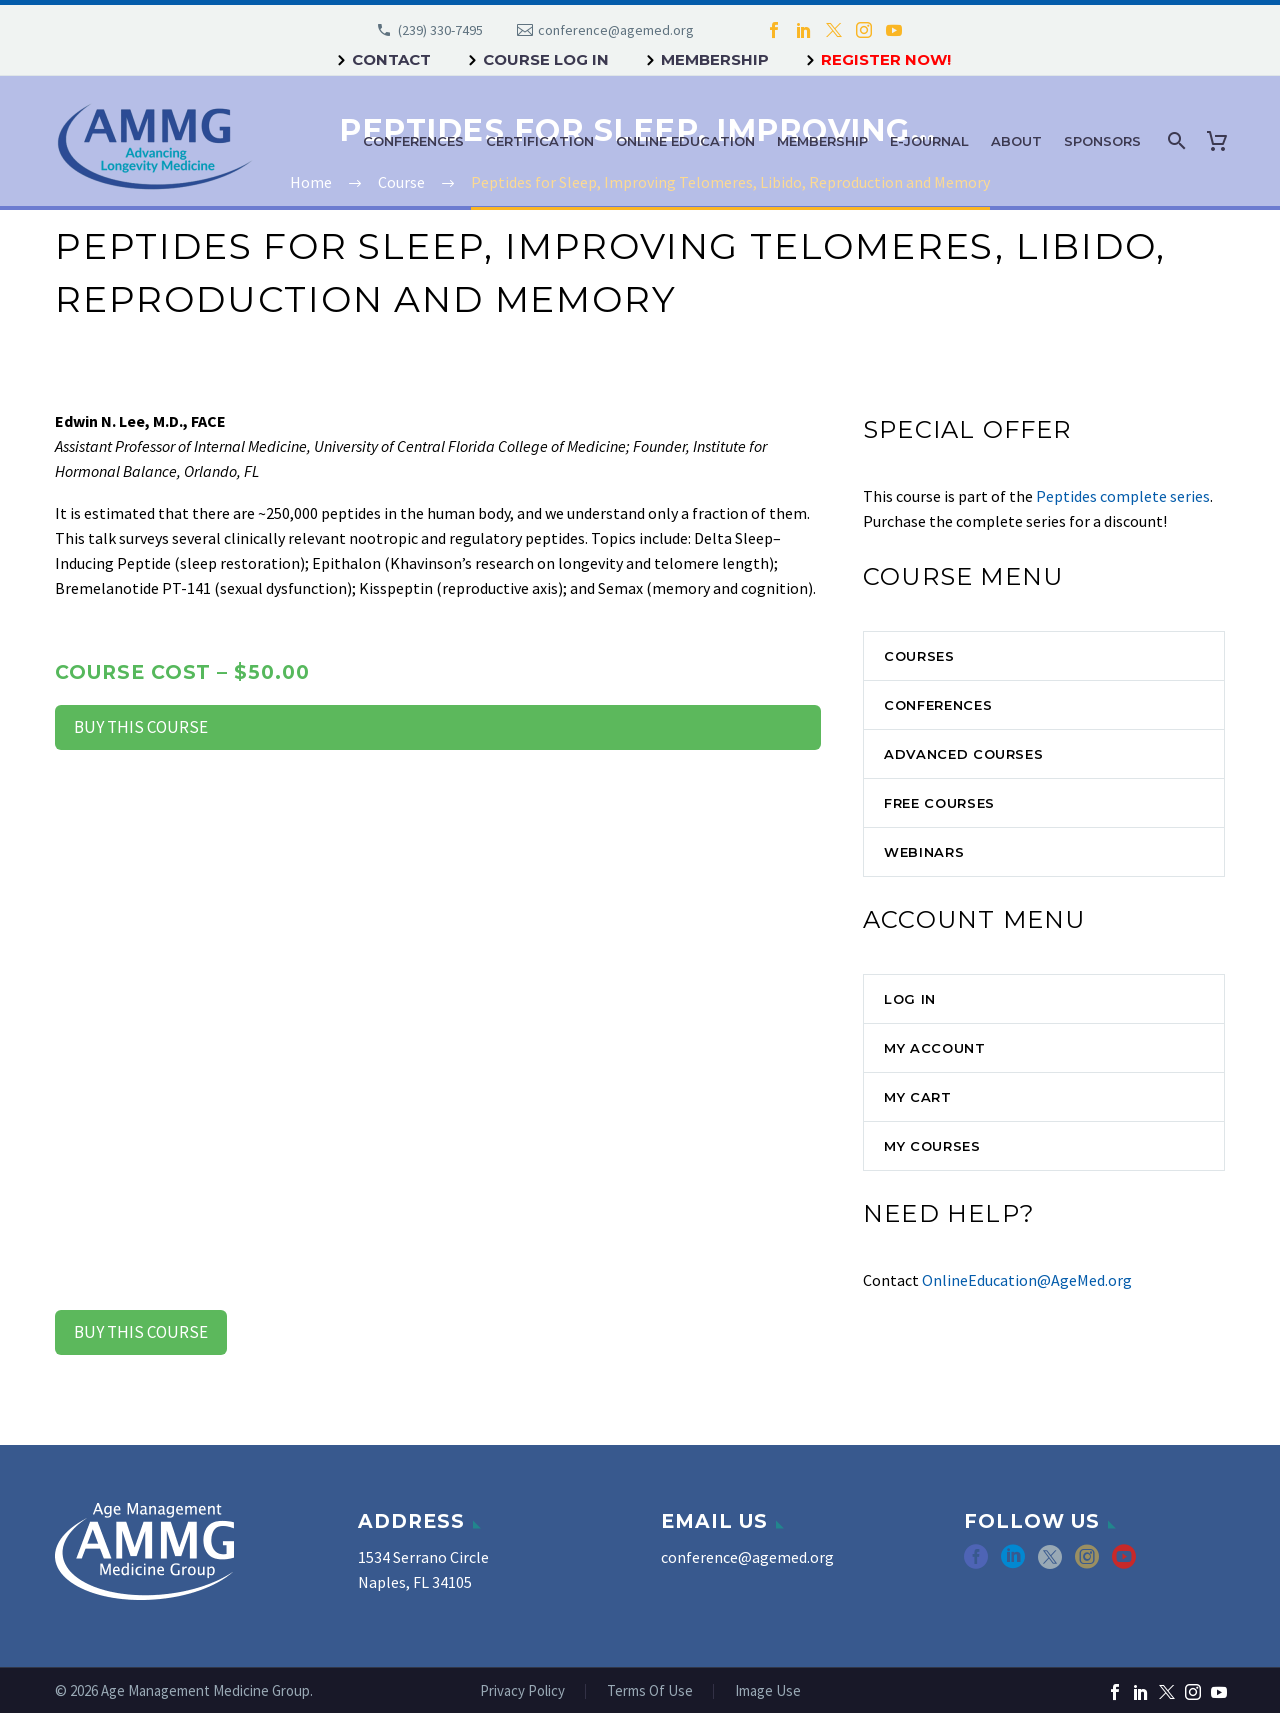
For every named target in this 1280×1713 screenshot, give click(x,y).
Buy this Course (141, 727)
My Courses (932, 1146)
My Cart (918, 1097)
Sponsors (1102, 141)
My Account (935, 1048)
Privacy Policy (522, 1691)
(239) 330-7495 (440, 30)
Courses (919, 656)
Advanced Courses (963, 754)
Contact (391, 59)
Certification (540, 141)
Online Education (685, 141)
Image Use (768, 1691)
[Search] (1174, 141)
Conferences (413, 141)
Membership (715, 59)
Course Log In (546, 59)
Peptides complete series (1123, 496)
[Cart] (1221, 141)
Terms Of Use (650, 1691)
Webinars (924, 852)
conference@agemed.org (616, 30)
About (1016, 141)
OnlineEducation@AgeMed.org (1027, 1280)
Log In (910, 999)
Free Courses (939, 803)
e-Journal (929, 141)
